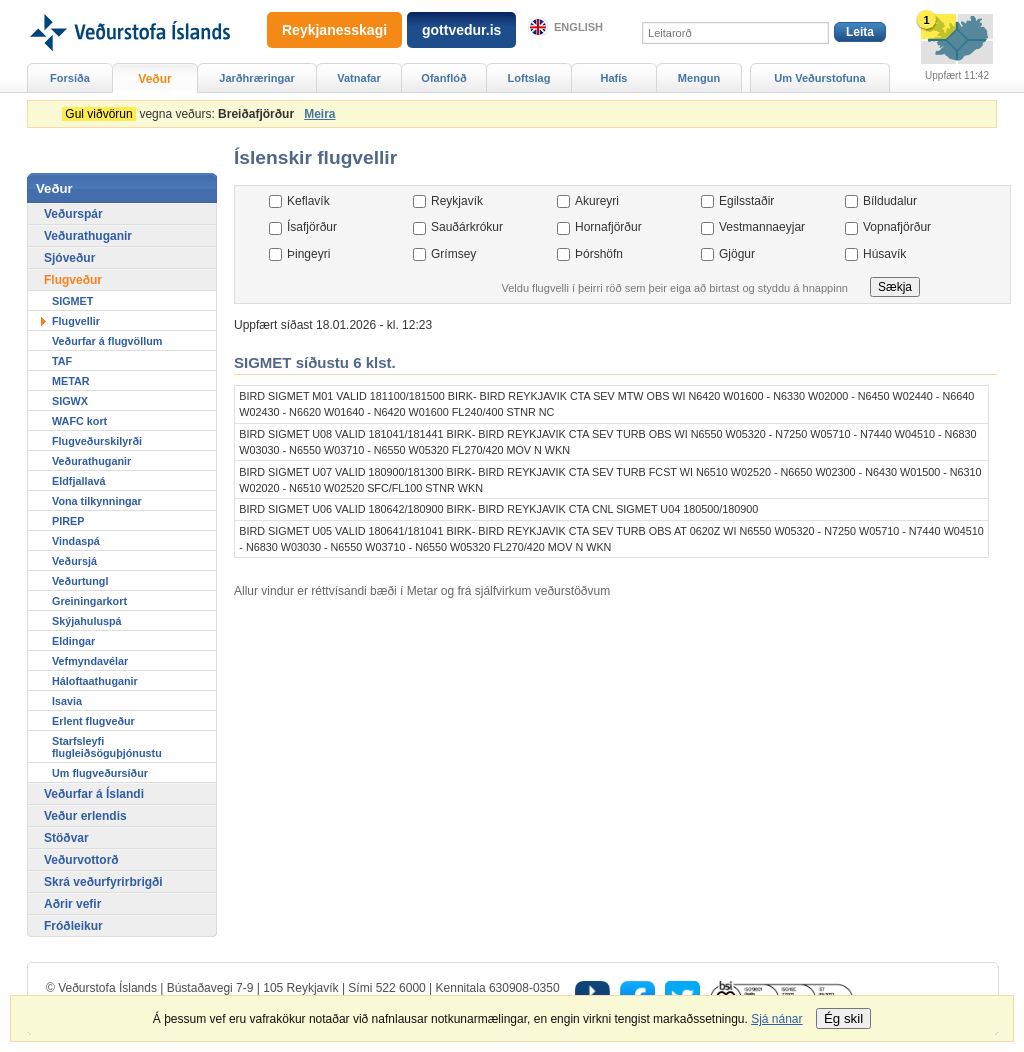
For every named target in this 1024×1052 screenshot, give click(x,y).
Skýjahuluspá (87, 621)
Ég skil (843, 1018)
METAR (71, 381)
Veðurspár (73, 214)
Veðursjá (74, 561)
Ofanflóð (443, 78)
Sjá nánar (776, 1019)
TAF (62, 361)
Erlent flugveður (93, 721)
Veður (154, 79)
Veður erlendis (85, 816)
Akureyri (597, 201)
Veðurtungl (80, 581)
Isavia (67, 701)
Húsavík (884, 254)
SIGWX (70, 401)
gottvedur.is (461, 30)
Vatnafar (359, 78)
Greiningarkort (89, 601)
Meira (319, 114)
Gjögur (737, 254)
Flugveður (73, 280)
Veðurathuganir (88, 236)
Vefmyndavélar (90, 661)
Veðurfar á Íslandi (94, 794)
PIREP (68, 521)
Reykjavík (457, 201)
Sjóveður (69, 258)
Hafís (614, 78)
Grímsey (453, 254)
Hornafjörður (608, 227)
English (578, 27)
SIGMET (72, 301)
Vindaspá (76, 541)
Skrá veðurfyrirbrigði (103, 882)
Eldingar (73, 641)
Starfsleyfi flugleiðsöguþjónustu (107, 747)
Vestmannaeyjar (762, 227)
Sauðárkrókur (467, 227)
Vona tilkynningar (97, 501)
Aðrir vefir (72, 904)
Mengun (699, 78)
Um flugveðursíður (100, 773)
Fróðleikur (73, 926)
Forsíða (70, 78)
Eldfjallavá (78, 481)
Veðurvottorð (81, 860)
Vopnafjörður (897, 227)
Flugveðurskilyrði (97, 441)
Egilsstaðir (746, 201)
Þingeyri (308, 254)
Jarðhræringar (256, 78)
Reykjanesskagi (334, 30)
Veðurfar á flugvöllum (107, 341)
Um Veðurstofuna (819, 78)
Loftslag (529, 78)
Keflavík (308, 201)
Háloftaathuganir (95, 681)
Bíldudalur (890, 201)
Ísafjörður (312, 227)
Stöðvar (66, 838)
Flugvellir (76, 321)
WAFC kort (79, 421)
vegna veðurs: (181, 114)
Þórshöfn (599, 254)
